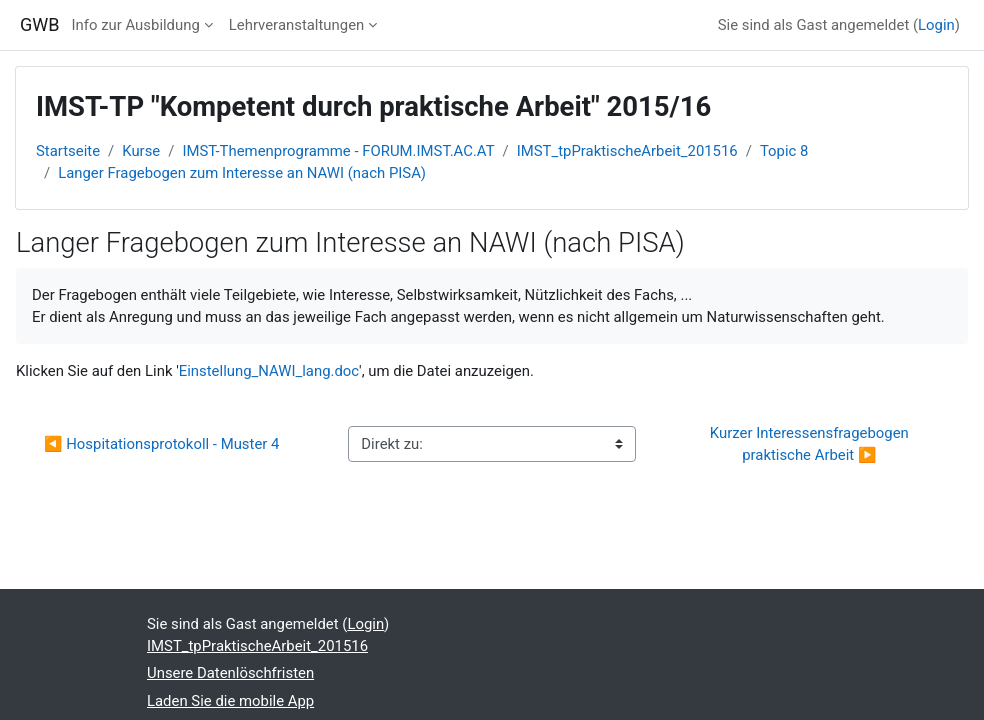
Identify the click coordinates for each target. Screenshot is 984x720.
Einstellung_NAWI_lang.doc (269, 371)
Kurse (141, 151)
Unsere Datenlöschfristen (230, 673)
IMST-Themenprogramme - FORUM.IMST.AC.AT (338, 151)
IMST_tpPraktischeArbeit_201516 (627, 151)
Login (936, 25)
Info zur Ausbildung (136, 25)
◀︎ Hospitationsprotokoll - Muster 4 (161, 444)
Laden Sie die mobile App (230, 701)
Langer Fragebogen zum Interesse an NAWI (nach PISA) (242, 173)
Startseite (68, 151)
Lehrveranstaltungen (296, 25)
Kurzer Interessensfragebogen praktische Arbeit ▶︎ (811, 444)
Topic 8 (784, 151)
